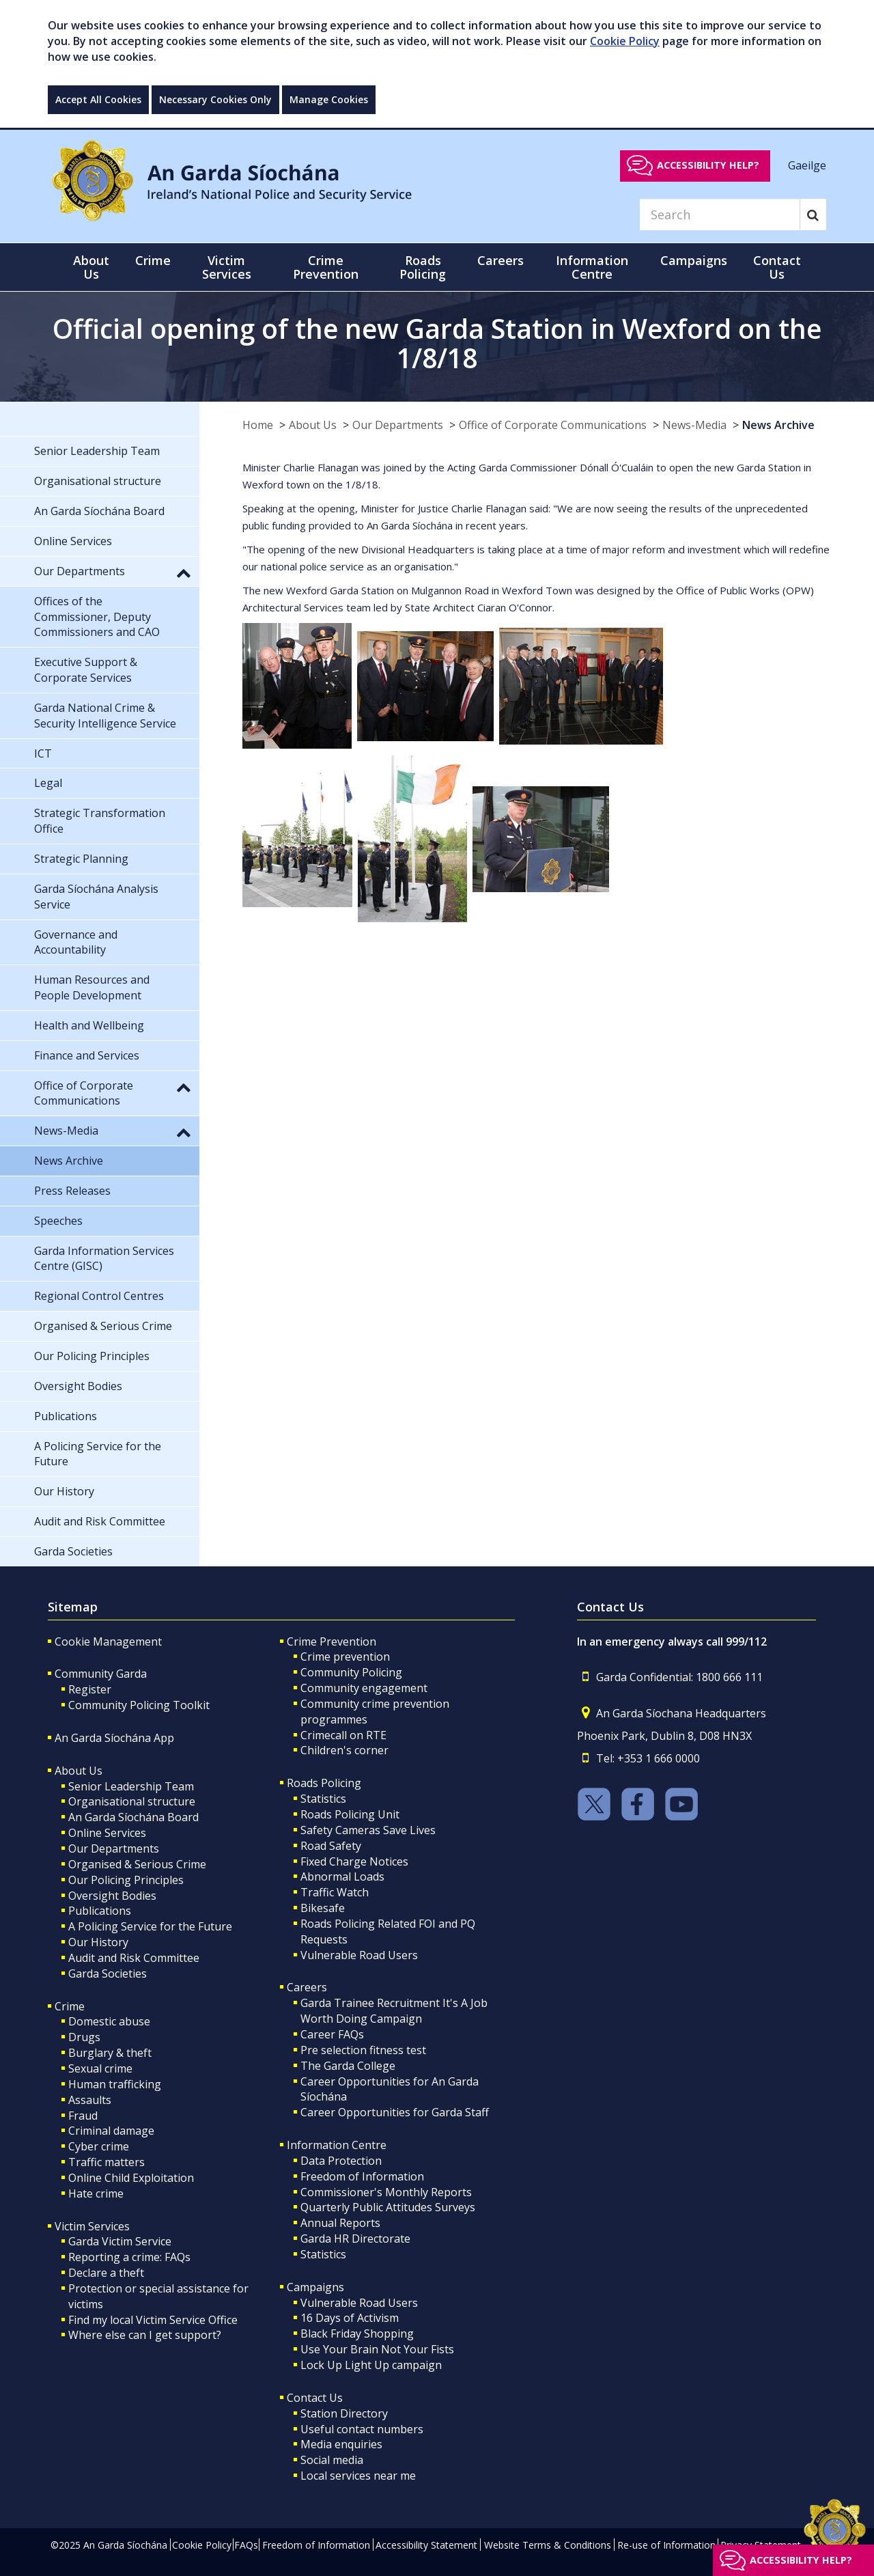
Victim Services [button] (226, 267)
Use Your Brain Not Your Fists (377, 2349)
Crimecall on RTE (343, 1735)
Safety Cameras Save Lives (368, 1830)
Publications (99, 1910)
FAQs (246, 2544)
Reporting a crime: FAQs (129, 2257)
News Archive (778, 424)
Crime (70, 2006)
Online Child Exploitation (131, 2177)
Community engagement (363, 1687)
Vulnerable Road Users (359, 1955)
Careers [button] (500, 260)
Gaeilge (807, 164)
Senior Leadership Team (131, 1786)
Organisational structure (131, 1801)
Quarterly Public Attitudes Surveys (387, 2207)
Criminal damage (111, 2130)
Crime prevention (345, 1656)
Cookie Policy (625, 41)
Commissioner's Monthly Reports (386, 2192)
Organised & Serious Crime (137, 1864)
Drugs (84, 2037)
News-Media (694, 424)
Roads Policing (324, 1782)
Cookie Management (108, 1641)
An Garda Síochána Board (133, 1817)
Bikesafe (322, 1907)
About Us (313, 424)
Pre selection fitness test (363, 2050)
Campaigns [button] (693, 260)
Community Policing (351, 1672)
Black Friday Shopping (357, 2333)
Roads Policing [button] (422, 267)
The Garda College (347, 2065)
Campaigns (315, 2287)
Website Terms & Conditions (547, 2544)
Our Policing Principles (126, 1879)
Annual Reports (340, 2222)
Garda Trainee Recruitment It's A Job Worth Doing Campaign (394, 2010)
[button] (183, 572)
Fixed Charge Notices (354, 1861)
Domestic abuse (109, 2021)
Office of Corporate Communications (553, 424)
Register (89, 1689)
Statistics (323, 1798)
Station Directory (344, 2413)
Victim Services (92, 2226)
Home (257, 424)
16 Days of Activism (349, 2317)
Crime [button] (153, 260)
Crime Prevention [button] (325, 267)
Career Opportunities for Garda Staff (394, 2112)
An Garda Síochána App (114, 1737)
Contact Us (315, 2397)
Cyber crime (98, 2146)
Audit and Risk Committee (133, 1957)
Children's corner (344, 1750)
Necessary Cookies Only (215, 99)
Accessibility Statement (426, 2544)
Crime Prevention (331, 1641)
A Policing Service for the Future (150, 1926)
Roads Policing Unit (349, 1814)
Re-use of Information (666, 2544)
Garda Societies (107, 1973)
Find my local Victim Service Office (153, 2319)
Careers (307, 1987)
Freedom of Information (362, 2176)
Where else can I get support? (144, 2334)
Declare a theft (106, 2272)
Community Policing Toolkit (139, 1705)
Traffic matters (106, 2162)
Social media (331, 2459)
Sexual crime (100, 2068)
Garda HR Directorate (355, 2238)
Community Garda (101, 1673)
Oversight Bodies (112, 1895)
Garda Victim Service (119, 2241)
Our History (98, 1942)
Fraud (83, 2115)
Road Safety (330, 1845)
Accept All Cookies (98, 99)
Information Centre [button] (592, 267)
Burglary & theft (110, 2052)
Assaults (89, 2099)
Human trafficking (114, 2084)
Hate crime (96, 2193)
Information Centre (336, 2144)
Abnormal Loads (342, 1876)
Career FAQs (332, 2034)
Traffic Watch (334, 1892)
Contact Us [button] (777, 267)
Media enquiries (341, 2444)
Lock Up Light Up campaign (371, 2364)
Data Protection (341, 2160)
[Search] (720, 214)
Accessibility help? (708, 164)
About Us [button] (91, 267)
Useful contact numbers (361, 2429)
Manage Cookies (329, 99)
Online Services (107, 1832)
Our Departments (397, 424)
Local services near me (358, 2475)
